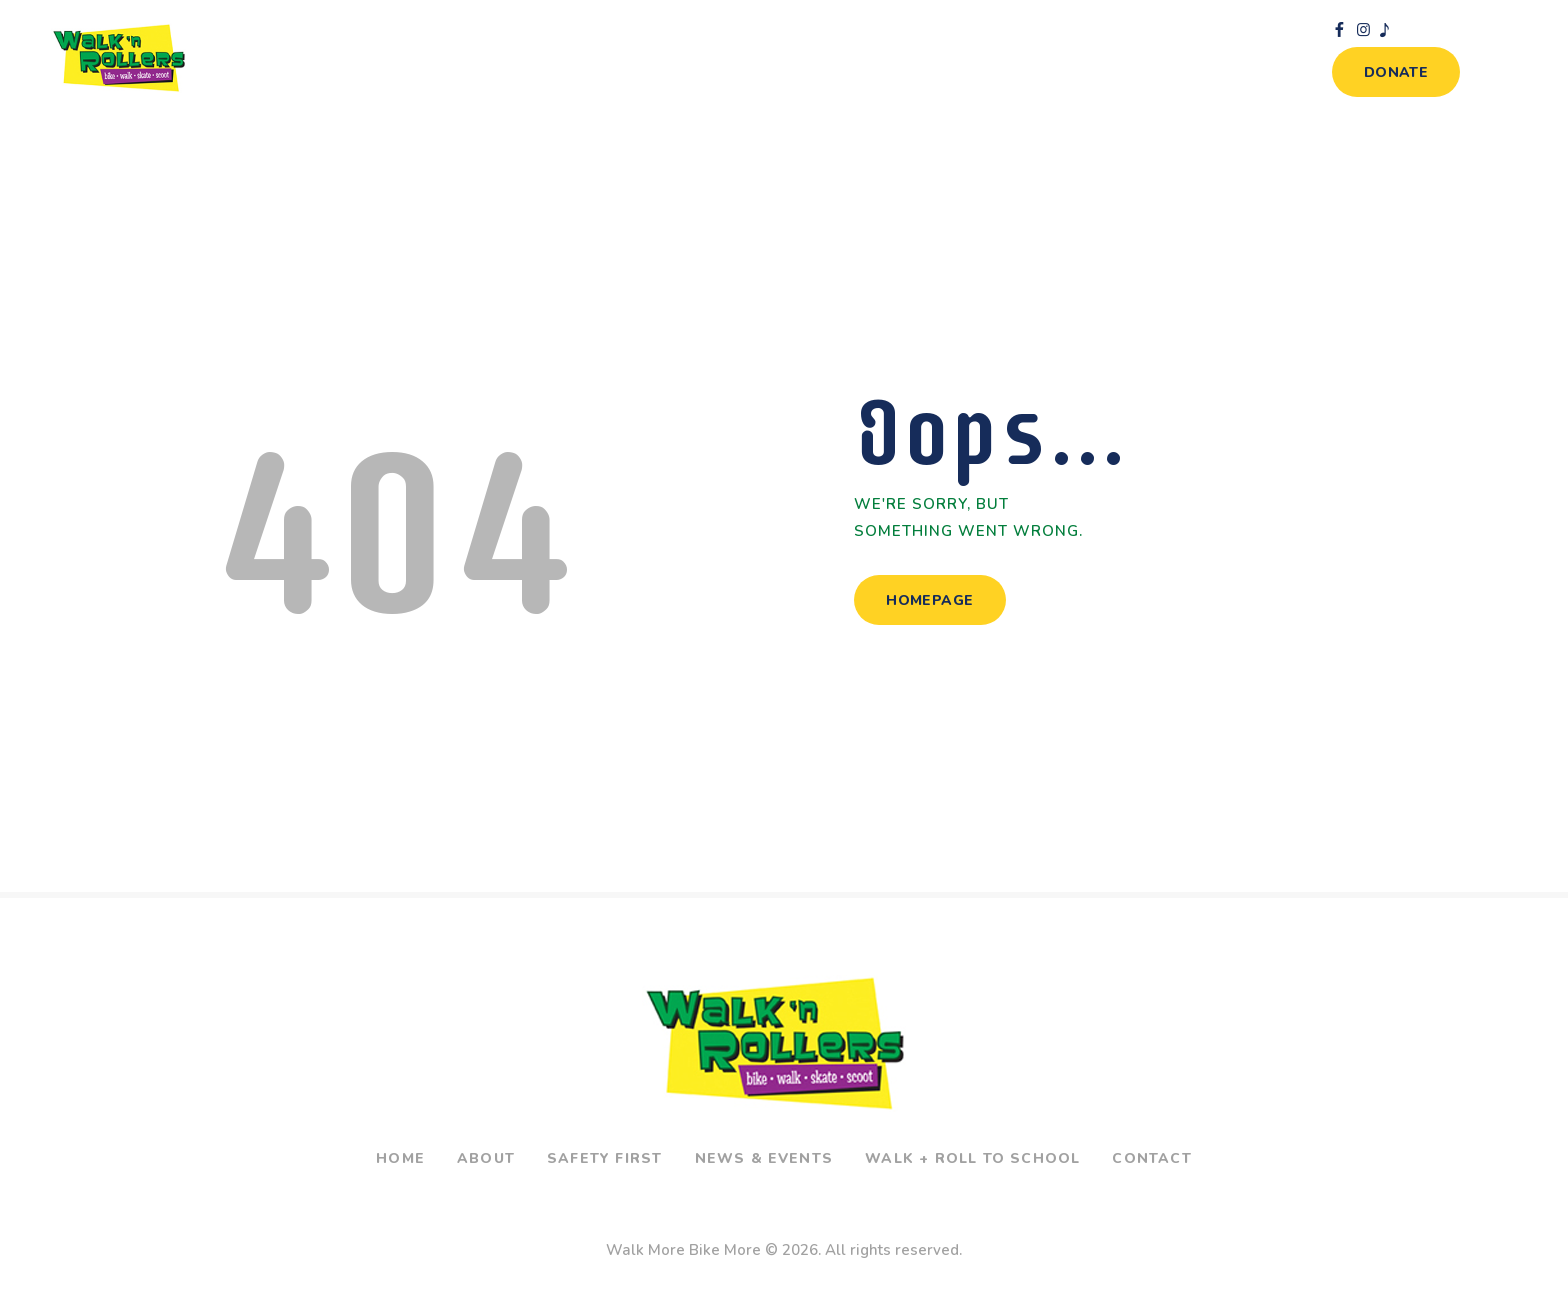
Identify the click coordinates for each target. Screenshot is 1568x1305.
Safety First (604, 1158)
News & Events (764, 1158)
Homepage (929, 600)
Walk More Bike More (683, 1250)
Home (400, 1158)
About (486, 1158)
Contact (1151, 1158)
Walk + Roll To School (972, 1158)
